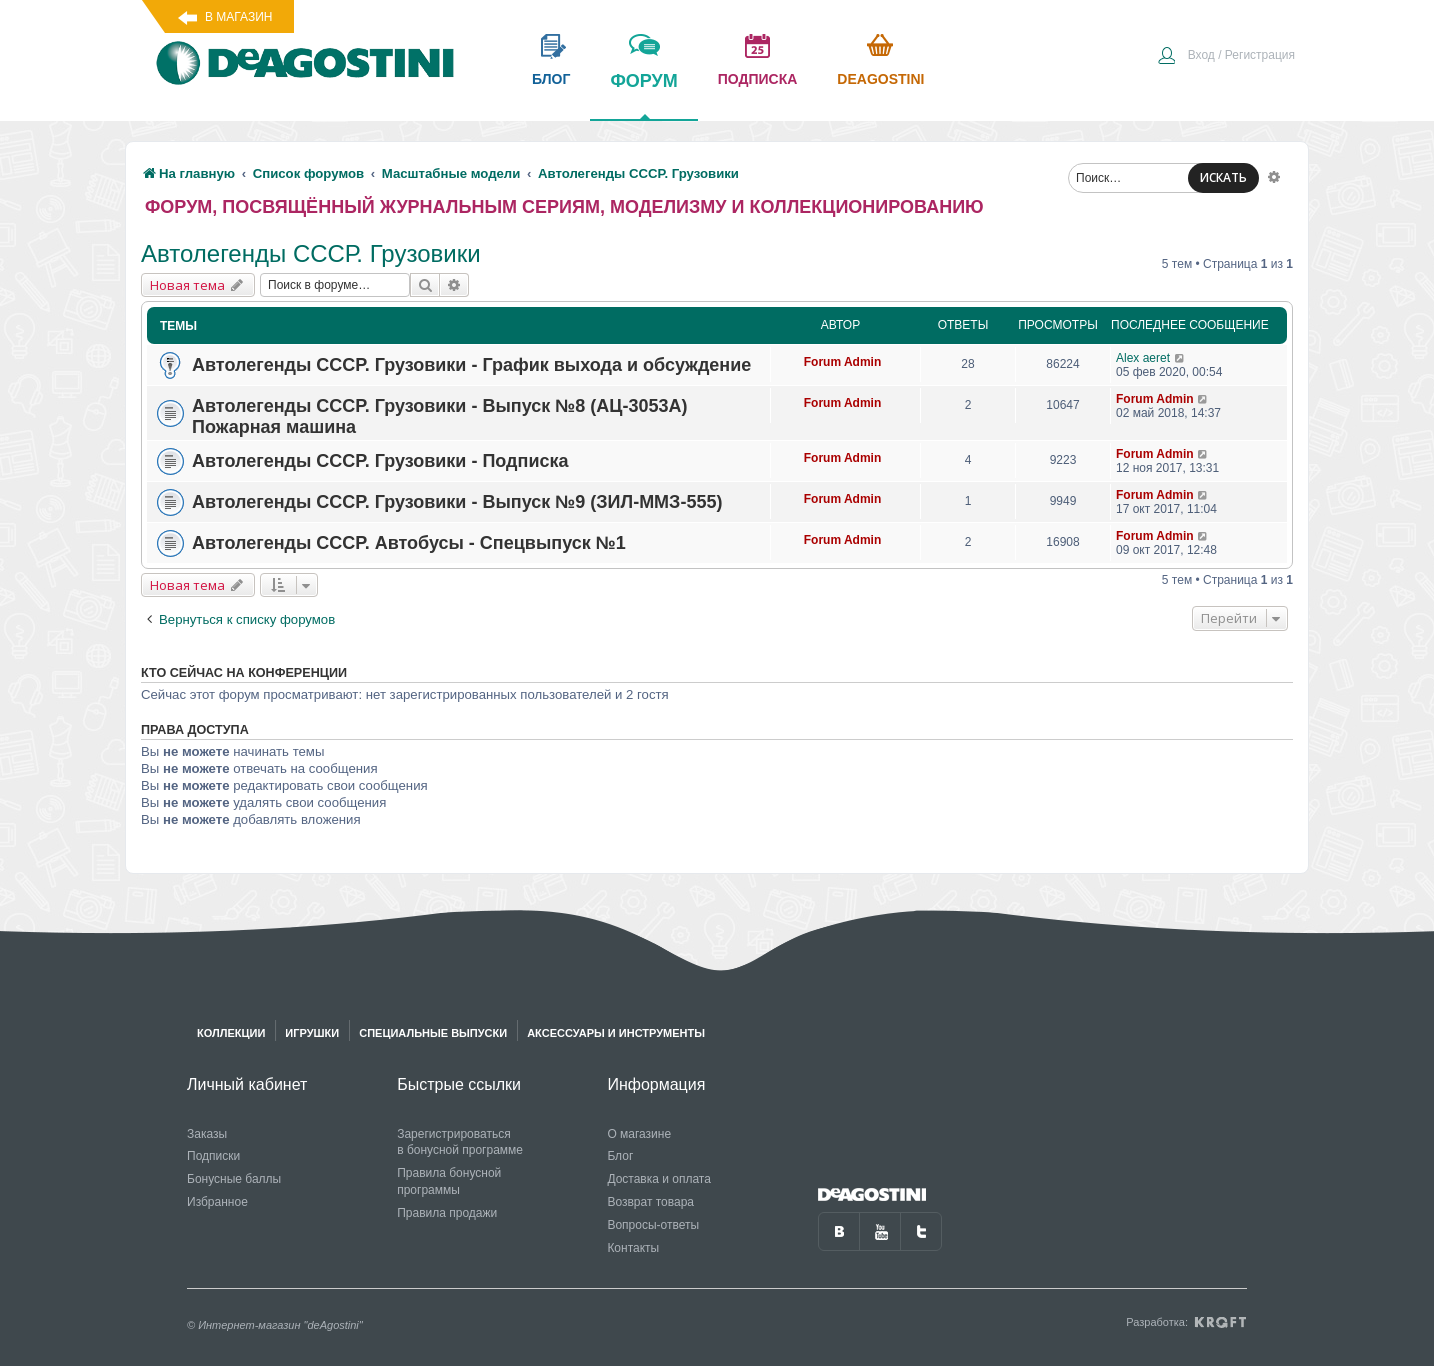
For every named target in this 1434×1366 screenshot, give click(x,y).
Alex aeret (1143, 358)
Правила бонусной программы (449, 1181)
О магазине (639, 1134)
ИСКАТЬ (1223, 177)
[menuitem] (1226, 57)
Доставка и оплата (659, 1179)
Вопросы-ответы (653, 1225)
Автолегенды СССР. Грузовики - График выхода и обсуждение (471, 365)
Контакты (633, 1248)
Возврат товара (650, 1202)
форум (643, 95)
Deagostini (880, 79)
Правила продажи (447, 1213)
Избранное (217, 1202)
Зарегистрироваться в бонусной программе (460, 1142)
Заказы (207, 1134)
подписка (758, 79)
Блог (620, 1156)
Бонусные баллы (234, 1179)
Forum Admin (843, 362)
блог (551, 79)
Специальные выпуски (433, 1033)
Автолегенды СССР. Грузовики (311, 253)
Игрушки (312, 1033)
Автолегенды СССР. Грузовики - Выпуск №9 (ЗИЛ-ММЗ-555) (457, 502)
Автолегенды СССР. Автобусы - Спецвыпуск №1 (409, 543)
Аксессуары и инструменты (616, 1033)
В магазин (238, 17)
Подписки (213, 1156)
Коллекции (231, 1033)
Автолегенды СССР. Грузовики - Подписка (380, 461)
